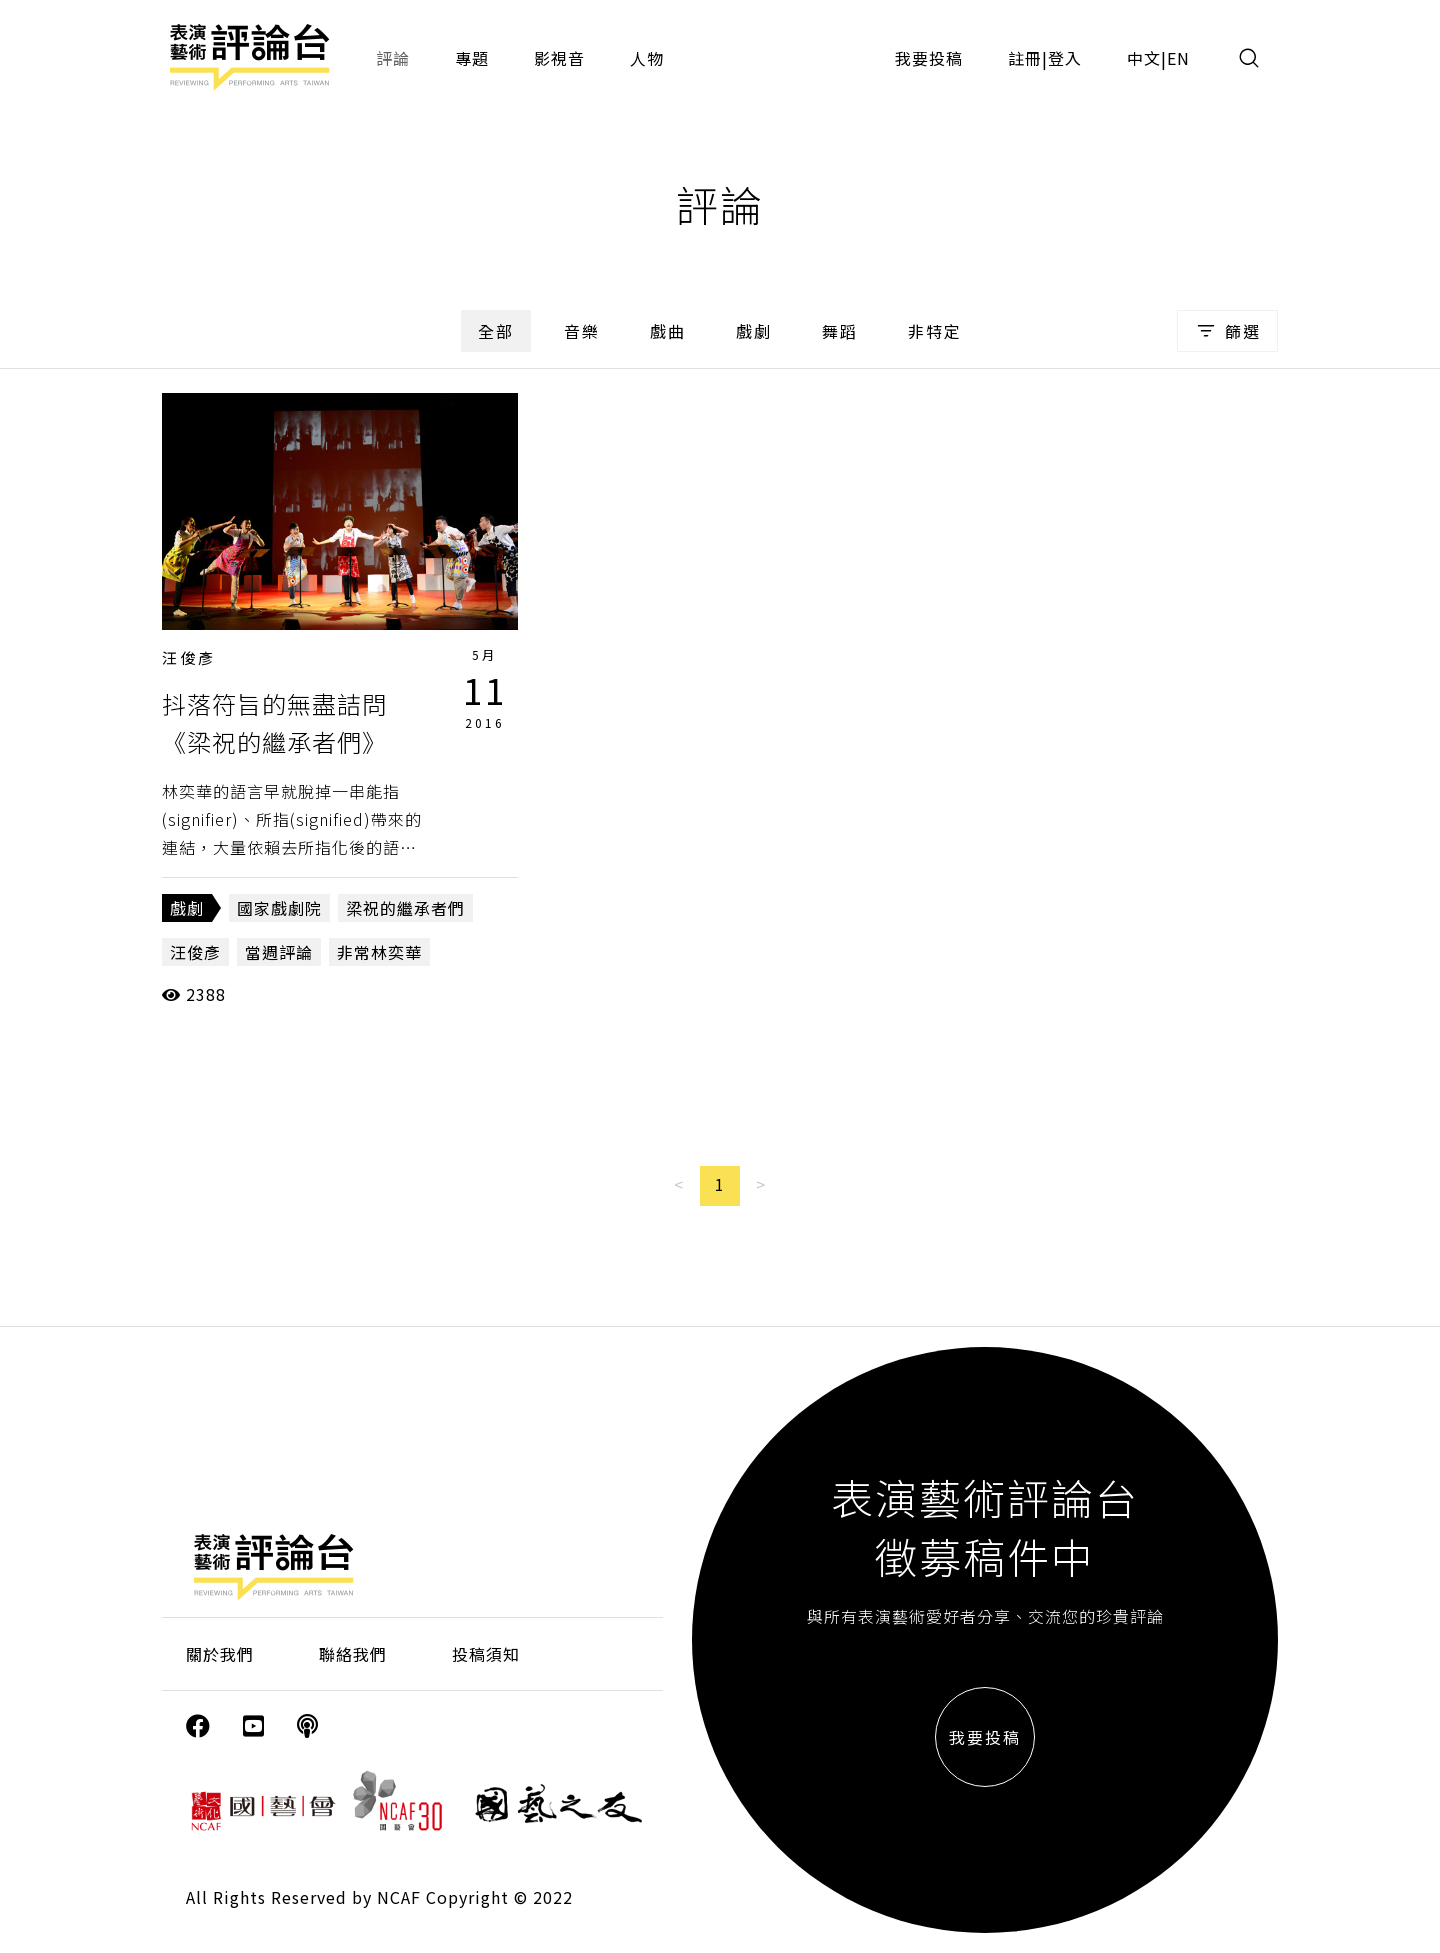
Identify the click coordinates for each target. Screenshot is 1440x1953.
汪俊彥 (189, 657)
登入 (1065, 58)
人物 (647, 58)
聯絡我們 (353, 1654)
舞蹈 (840, 331)
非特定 (935, 331)
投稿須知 (486, 1654)
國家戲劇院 (279, 908)
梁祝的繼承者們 (405, 908)
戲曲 (668, 331)
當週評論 (279, 952)
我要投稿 (929, 58)
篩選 (1227, 331)
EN (1178, 58)
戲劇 (754, 331)
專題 (472, 58)
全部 (496, 331)
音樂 (582, 331)
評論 (393, 58)
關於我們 (220, 1654)
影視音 (559, 58)
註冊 (1025, 58)
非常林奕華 (379, 952)
